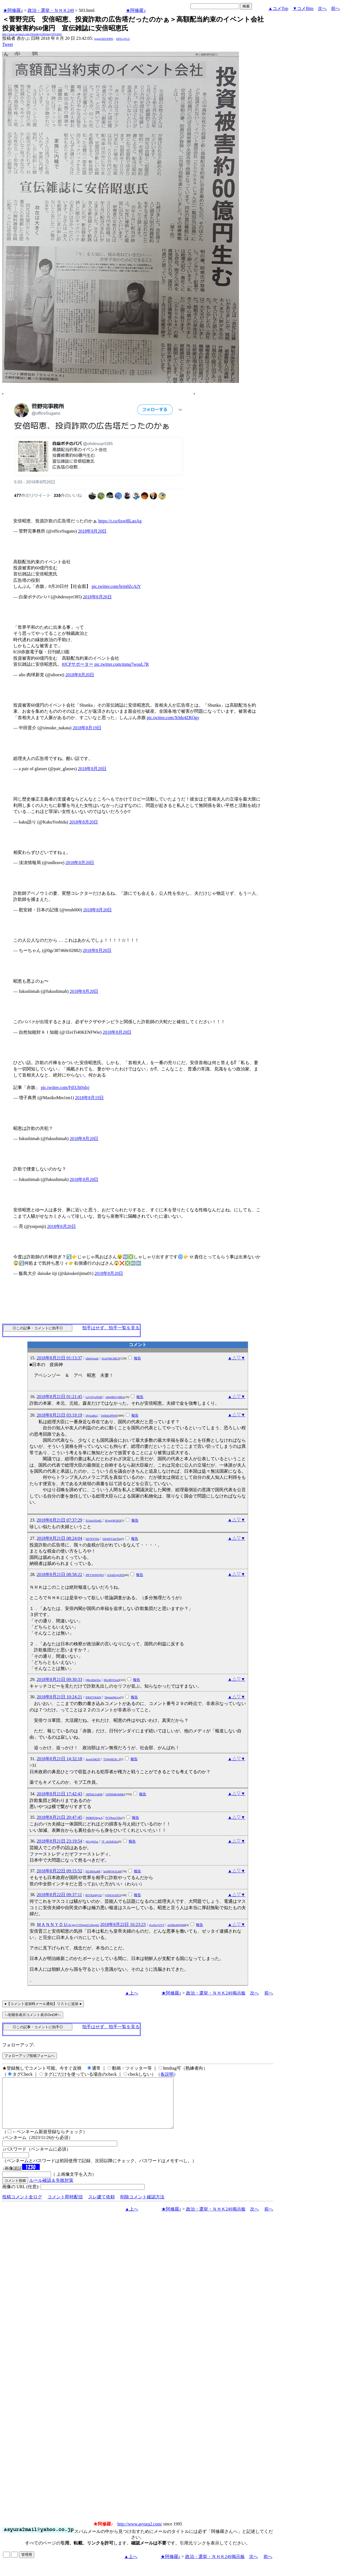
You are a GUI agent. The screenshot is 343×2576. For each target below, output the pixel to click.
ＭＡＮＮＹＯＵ (68, 1924)
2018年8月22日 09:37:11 (59, 1894)
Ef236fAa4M (93, 1871)
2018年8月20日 (92, 531)
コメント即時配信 (65, 2206)
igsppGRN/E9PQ (103, 38)
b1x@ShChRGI (110, 1358)
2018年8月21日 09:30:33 (59, 1679)
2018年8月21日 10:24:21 (59, 1696)
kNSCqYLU (123, 38)
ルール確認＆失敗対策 (51, 2190)
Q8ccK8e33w (93, 1680)
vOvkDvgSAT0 (115, 1575)
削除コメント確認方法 (142, 2206)
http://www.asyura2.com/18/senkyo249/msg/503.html (32, 34)
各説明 (167, 2074)
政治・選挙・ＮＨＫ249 (51, 10)
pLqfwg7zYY (156, 1925)
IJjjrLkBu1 (92, 1415)
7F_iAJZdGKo (110, 1841)
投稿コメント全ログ (22, 2206)
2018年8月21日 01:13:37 (59, 1358)
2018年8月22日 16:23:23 (123, 1924)
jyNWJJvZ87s (112, 1895)
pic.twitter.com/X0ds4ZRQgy (173, 717)
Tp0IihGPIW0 (109, 1415)
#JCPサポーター (77, 664)
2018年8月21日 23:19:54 (59, 1841)
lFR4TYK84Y (93, 1697)
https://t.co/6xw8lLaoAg (120, 521)
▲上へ (131, 1993)
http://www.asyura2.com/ (140, 2534)
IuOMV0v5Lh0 (112, 1871)
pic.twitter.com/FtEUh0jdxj (65, 1087)
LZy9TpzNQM (94, 1397)
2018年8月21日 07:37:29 (59, 1520)
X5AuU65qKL (94, 1520)
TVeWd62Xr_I (111, 1759)
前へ (335, 8)
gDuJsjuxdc (92, 1358)
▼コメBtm (303, 8)
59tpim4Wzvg (112, 1697)
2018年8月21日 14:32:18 (59, 1758)
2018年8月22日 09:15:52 (59, 1871)
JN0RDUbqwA (94, 1817)
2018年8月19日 (87, 727)
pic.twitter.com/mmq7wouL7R (121, 664)
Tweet (7, 44)
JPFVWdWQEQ (95, 1575)
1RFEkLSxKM (94, 1794)
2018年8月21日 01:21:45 (59, 1396)
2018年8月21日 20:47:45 (59, 1817)
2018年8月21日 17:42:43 (59, 1793)
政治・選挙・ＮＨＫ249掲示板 (216, 1993)
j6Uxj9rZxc (92, 1841)
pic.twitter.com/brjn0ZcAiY (116, 586)
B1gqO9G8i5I (113, 1520)
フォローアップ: (18, 2045)
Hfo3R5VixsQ (112, 1680)
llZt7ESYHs (92, 1538)
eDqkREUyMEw (114, 1397)
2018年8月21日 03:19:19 (59, 1415)
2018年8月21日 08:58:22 (59, 1574)
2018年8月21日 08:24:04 (59, 1538)
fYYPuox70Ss (113, 1817)
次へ (322, 8)
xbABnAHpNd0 (176, 1925)
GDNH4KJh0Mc (114, 1794)
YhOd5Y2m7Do (111, 1538)
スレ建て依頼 (101, 2206)
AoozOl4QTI (93, 1759)
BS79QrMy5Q (94, 1895)
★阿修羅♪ (13, 10)
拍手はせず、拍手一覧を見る (111, 1327)
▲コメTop (278, 8)
